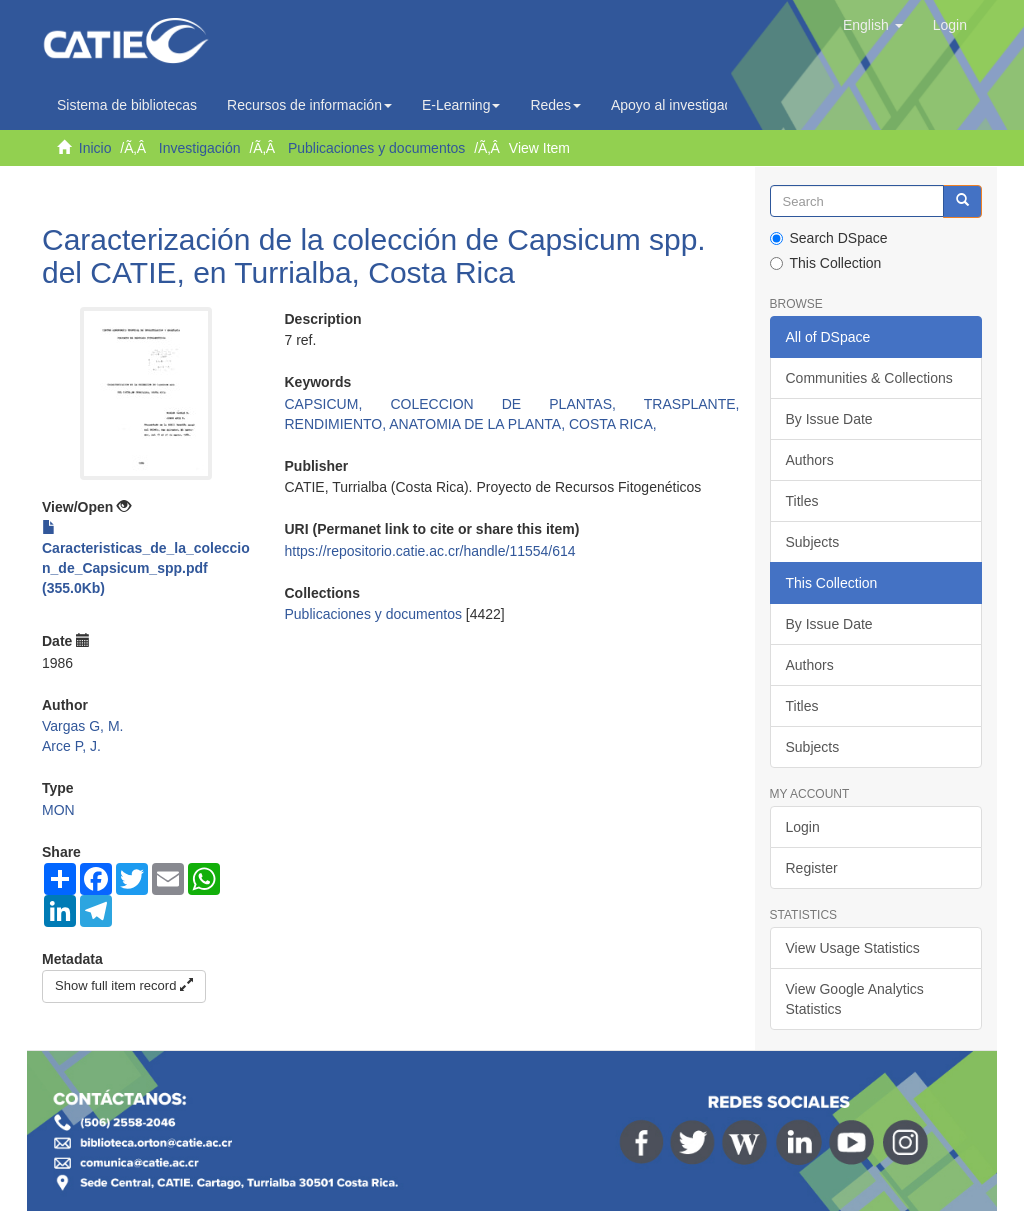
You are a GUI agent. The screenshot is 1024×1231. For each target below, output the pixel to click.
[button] (873, 25)
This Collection (826, 263)
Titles (802, 501)
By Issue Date (829, 419)
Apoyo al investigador (683, 105)
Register (812, 868)
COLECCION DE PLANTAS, (516, 404)
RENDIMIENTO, (337, 424)
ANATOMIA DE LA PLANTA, (479, 424)
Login (803, 827)
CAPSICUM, (338, 404)
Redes (555, 105)
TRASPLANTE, (692, 404)
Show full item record (124, 985)
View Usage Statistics (853, 948)
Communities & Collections (869, 378)
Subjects (813, 542)
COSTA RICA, (613, 424)
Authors (810, 460)
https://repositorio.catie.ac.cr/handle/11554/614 (430, 551)
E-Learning (461, 105)
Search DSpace (829, 238)
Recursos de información (309, 105)
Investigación (200, 148)
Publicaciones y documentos (376, 148)
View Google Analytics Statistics (855, 999)
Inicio (95, 148)
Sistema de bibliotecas (127, 105)
